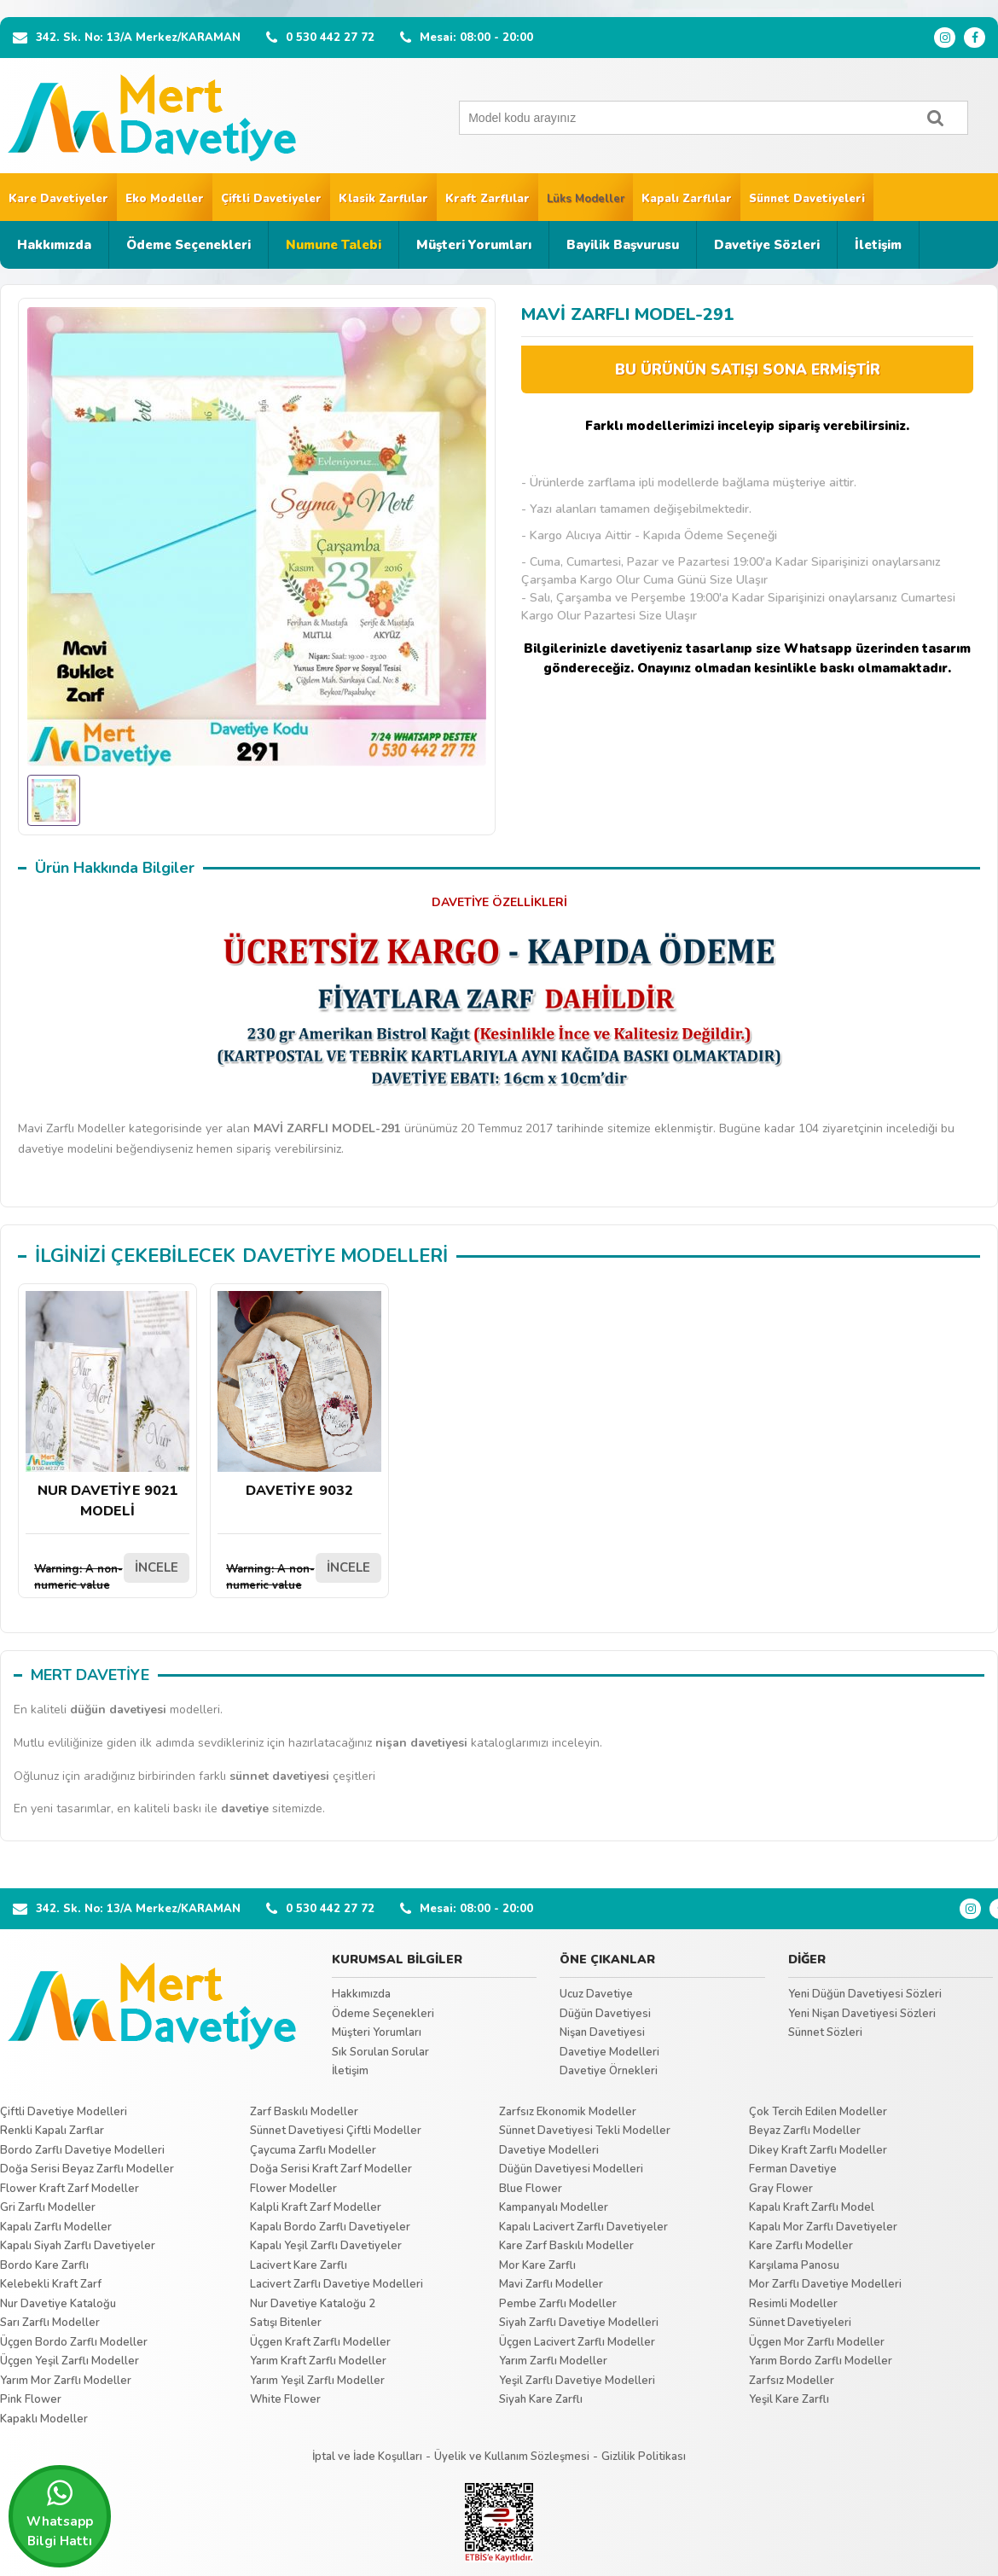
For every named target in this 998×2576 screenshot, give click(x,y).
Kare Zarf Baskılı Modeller (566, 2245)
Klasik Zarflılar (383, 198)
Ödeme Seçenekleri (188, 244)
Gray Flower (781, 2188)
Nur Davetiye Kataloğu (58, 2303)
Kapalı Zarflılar (686, 198)
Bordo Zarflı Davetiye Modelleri (82, 2150)
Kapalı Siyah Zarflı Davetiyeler (77, 2245)
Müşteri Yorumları (473, 244)
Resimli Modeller (793, 2303)
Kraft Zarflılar (487, 198)
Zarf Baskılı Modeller (304, 2112)
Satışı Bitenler (286, 2322)
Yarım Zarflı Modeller (553, 2361)
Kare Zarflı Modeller (801, 2245)
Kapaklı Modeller (44, 2419)
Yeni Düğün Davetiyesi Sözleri (865, 1994)
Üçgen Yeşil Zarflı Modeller (69, 2361)
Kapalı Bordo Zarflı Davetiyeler (330, 2227)
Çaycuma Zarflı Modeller (313, 2150)
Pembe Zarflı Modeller (558, 2303)
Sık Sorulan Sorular (380, 2052)
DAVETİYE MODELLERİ (345, 1256)
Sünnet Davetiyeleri (807, 198)
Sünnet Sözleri (825, 2032)
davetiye (245, 1808)
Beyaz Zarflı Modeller (805, 2130)
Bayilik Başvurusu (622, 244)
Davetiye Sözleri (767, 244)
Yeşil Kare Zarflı (789, 2399)
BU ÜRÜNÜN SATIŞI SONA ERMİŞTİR (747, 370)
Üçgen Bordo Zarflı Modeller (74, 2342)
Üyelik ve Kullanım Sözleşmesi (511, 2456)
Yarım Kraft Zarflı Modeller (318, 2361)
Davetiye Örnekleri (609, 2071)
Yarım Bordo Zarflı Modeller (820, 2361)
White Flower (285, 2399)
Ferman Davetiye (793, 2169)
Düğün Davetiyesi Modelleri (571, 2169)
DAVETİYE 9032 (299, 1395)
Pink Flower (30, 2399)
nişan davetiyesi (421, 1743)
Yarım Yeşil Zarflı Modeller (317, 2380)
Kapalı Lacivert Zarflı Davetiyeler (583, 2227)
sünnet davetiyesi (279, 1776)
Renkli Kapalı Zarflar (52, 2130)
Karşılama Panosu (794, 2265)
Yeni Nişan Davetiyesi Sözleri (862, 2013)
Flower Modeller (293, 2188)
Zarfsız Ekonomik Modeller (567, 2112)
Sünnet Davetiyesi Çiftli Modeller (335, 2130)
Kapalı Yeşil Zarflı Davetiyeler (326, 2245)
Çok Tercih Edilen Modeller (818, 2112)
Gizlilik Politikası (643, 2456)
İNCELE (156, 1567)
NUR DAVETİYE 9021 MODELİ (107, 1406)
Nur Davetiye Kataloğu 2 (312, 2303)
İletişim (878, 244)
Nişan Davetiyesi (602, 2032)
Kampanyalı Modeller (553, 2207)
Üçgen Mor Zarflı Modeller (817, 2342)
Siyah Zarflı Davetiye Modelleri (579, 2322)
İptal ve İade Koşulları (367, 2456)
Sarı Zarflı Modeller (50, 2322)
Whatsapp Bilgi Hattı (59, 2514)
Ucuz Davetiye (596, 1994)
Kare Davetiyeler (58, 198)
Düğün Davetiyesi (605, 2013)
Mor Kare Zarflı (537, 2265)
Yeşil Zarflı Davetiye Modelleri (577, 2380)
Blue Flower (530, 2188)
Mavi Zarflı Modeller (551, 2284)
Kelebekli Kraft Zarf (51, 2284)
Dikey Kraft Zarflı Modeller (818, 2150)
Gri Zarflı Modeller (48, 2207)
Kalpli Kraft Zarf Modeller (315, 2207)
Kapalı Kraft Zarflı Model (811, 2207)
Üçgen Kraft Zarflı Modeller (320, 2342)
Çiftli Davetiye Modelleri (63, 2112)
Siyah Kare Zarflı (541, 2399)
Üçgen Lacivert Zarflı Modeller (577, 2342)
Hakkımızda (54, 244)
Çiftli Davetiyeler (271, 198)
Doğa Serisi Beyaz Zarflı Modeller (87, 2169)
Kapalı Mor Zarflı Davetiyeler (823, 2227)
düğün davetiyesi (118, 1709)
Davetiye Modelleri (609, 2052)
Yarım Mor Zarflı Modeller (65, 2380)
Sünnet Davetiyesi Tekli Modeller (584, 2130)
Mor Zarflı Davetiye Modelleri (825, 2284)
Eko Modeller (164, 198)
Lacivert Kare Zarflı (298, 2265)
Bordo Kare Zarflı (44, 2265)
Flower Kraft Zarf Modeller (69, 2188)
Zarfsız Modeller (791, 2380)
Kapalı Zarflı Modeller (56, 2227)
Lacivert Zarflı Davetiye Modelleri (336, 2284)
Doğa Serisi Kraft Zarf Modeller (331, 2169)
